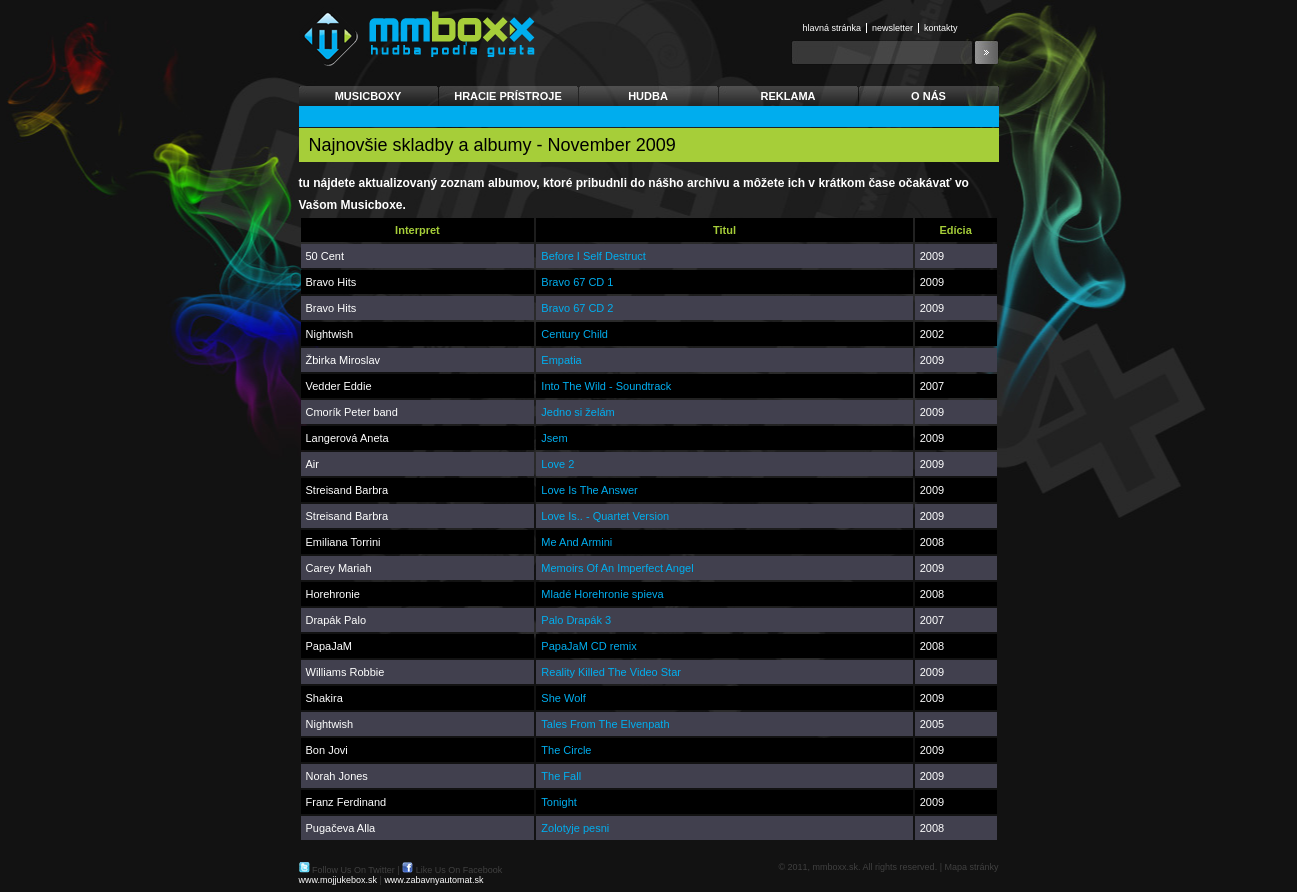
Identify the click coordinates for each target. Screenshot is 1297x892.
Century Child (574, 334)
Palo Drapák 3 (576, 620)
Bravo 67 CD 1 (577, 282)
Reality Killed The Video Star (611, 672)
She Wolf (563, 698)
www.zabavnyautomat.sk (433, 880)
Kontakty (941, 28)
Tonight (558, 802)
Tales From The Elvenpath (605, 724)
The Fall (561, 776)
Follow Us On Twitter (353, 870)
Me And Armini (576, 542)
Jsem (554, 438)
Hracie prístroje (508, 96)
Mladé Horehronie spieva (602, 594)
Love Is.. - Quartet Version (605, 516)
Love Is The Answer (589, 490)
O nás (928, 96)
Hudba (648, 96)
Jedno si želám (577, 412)
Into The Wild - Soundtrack (606, 386)
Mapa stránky (971, 867)
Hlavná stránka (832, 28)
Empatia (561, 360)
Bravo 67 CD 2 (577, 308)
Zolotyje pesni (575, 828)
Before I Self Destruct (593, 256)
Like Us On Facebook (459, 870)
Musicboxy (368, 96)
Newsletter (892, 28)
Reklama (788, 96)
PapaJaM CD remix (588, 646)
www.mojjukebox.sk (338, 880)
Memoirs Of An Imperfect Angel (617, 568)
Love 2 (557, 464)
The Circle (566, 750)
